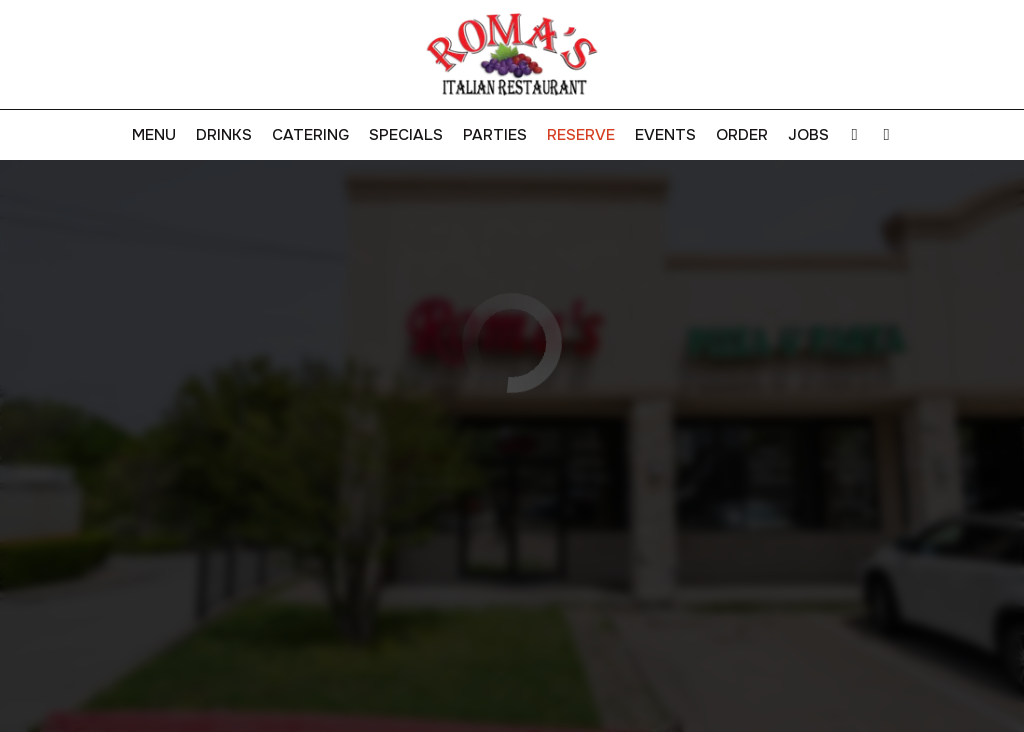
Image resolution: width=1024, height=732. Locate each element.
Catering (310, 135)
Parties (495, 135)
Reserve (581, 135)
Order (742, 135)
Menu (154, 135)
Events (665, 135)
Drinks (224, 135)
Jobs (808, 135)
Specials (406, 135)
